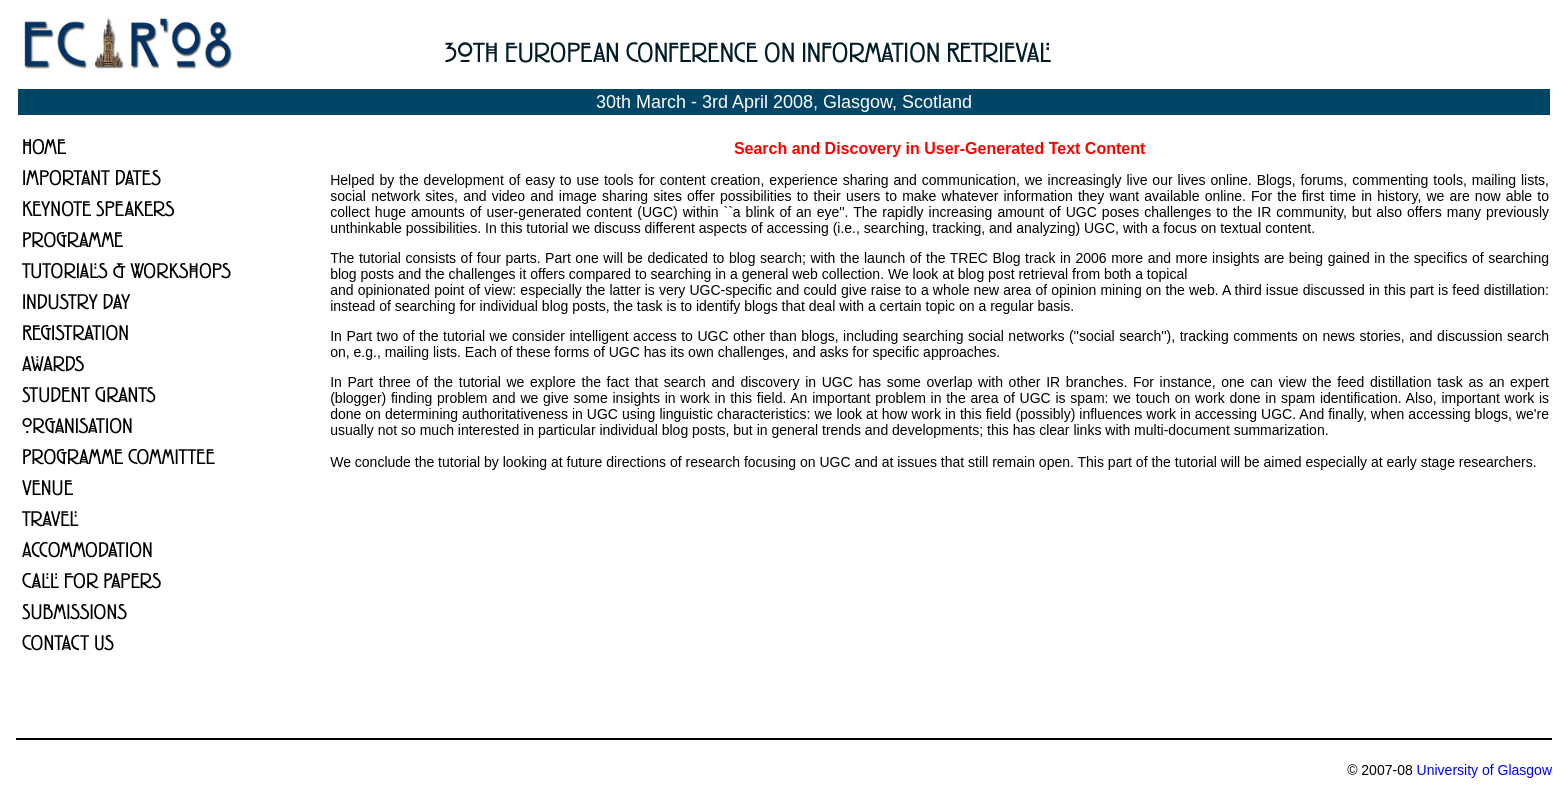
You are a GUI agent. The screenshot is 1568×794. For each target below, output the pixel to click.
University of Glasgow (1484, 770)
